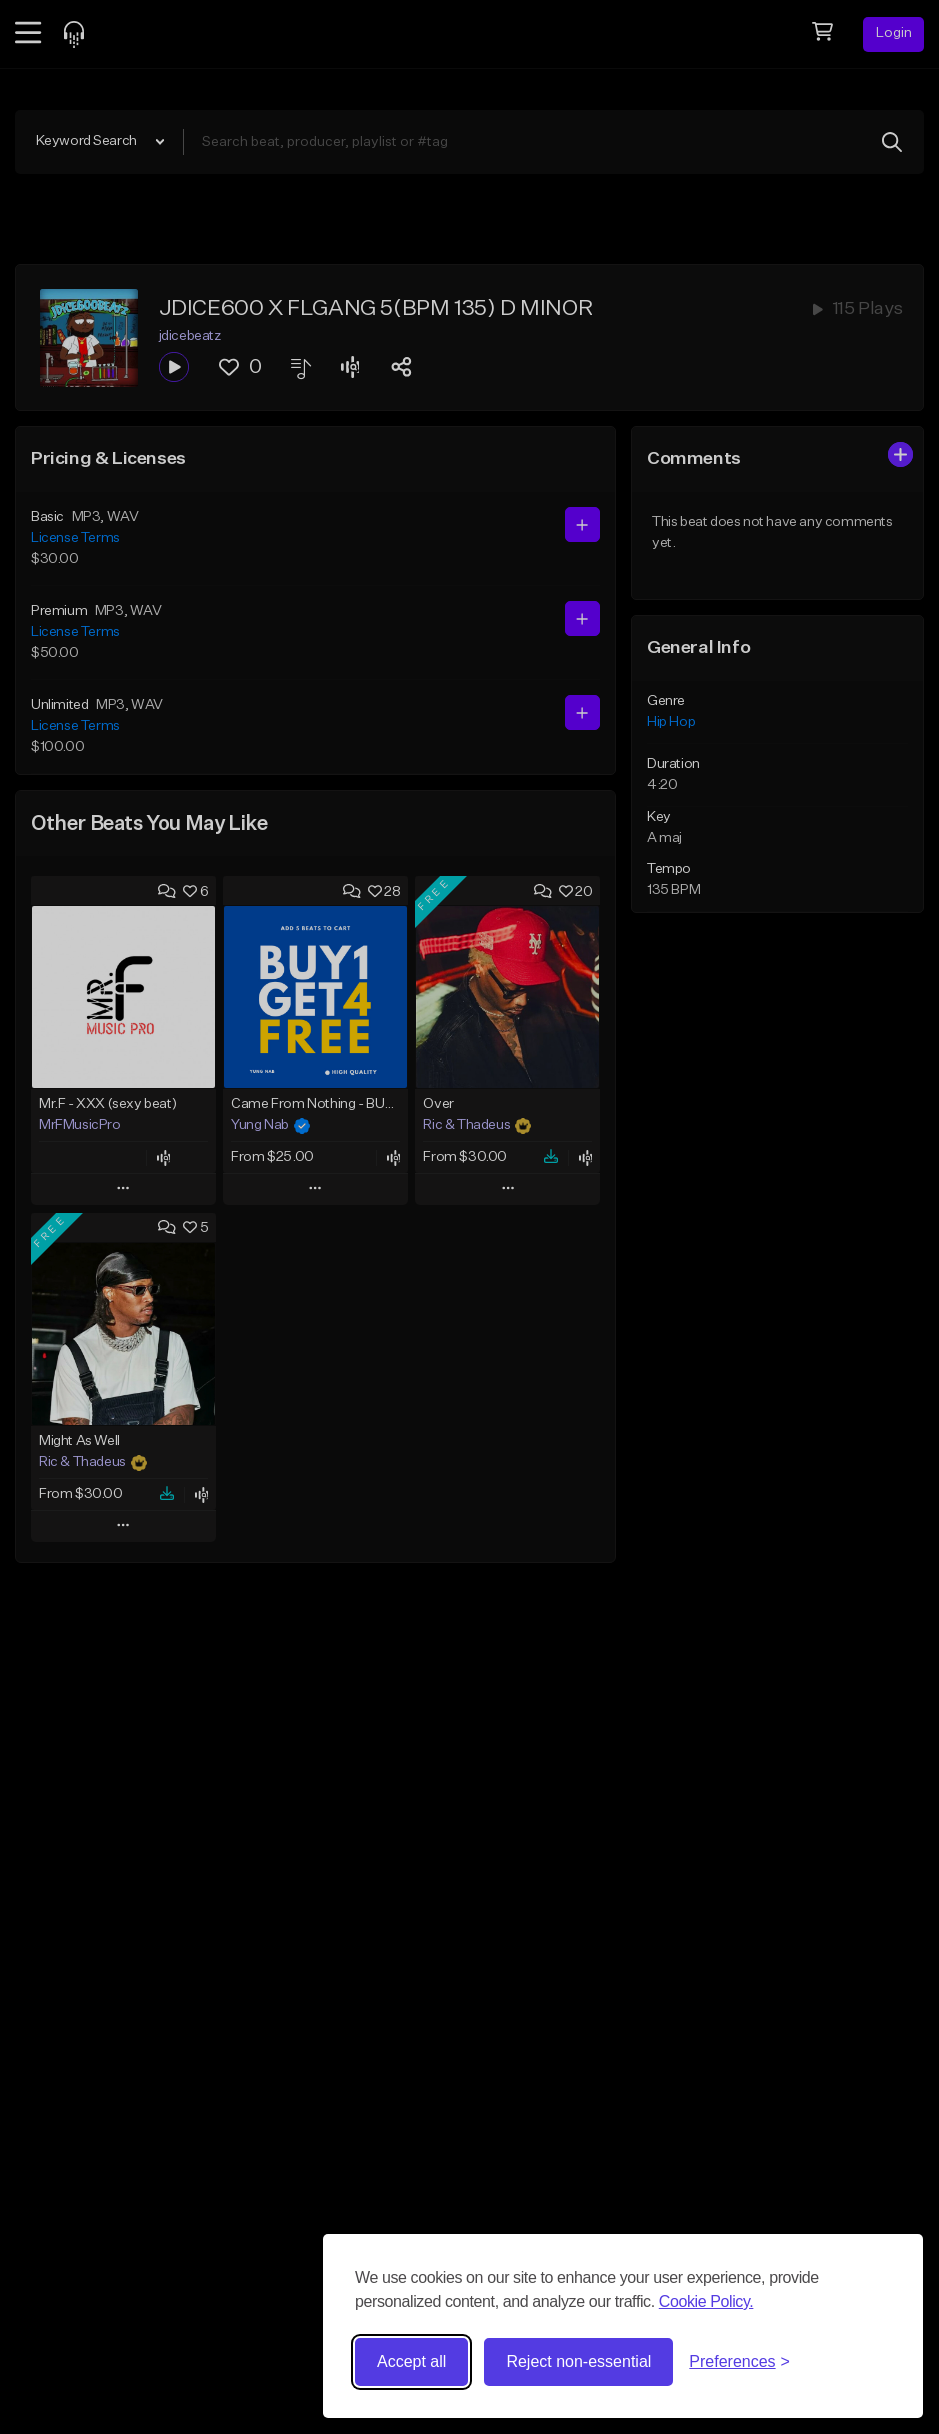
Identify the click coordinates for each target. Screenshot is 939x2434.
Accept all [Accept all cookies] (411, 2361)
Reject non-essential (578, 2361)
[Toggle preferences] (739, 2362)
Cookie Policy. (706, 2301)
